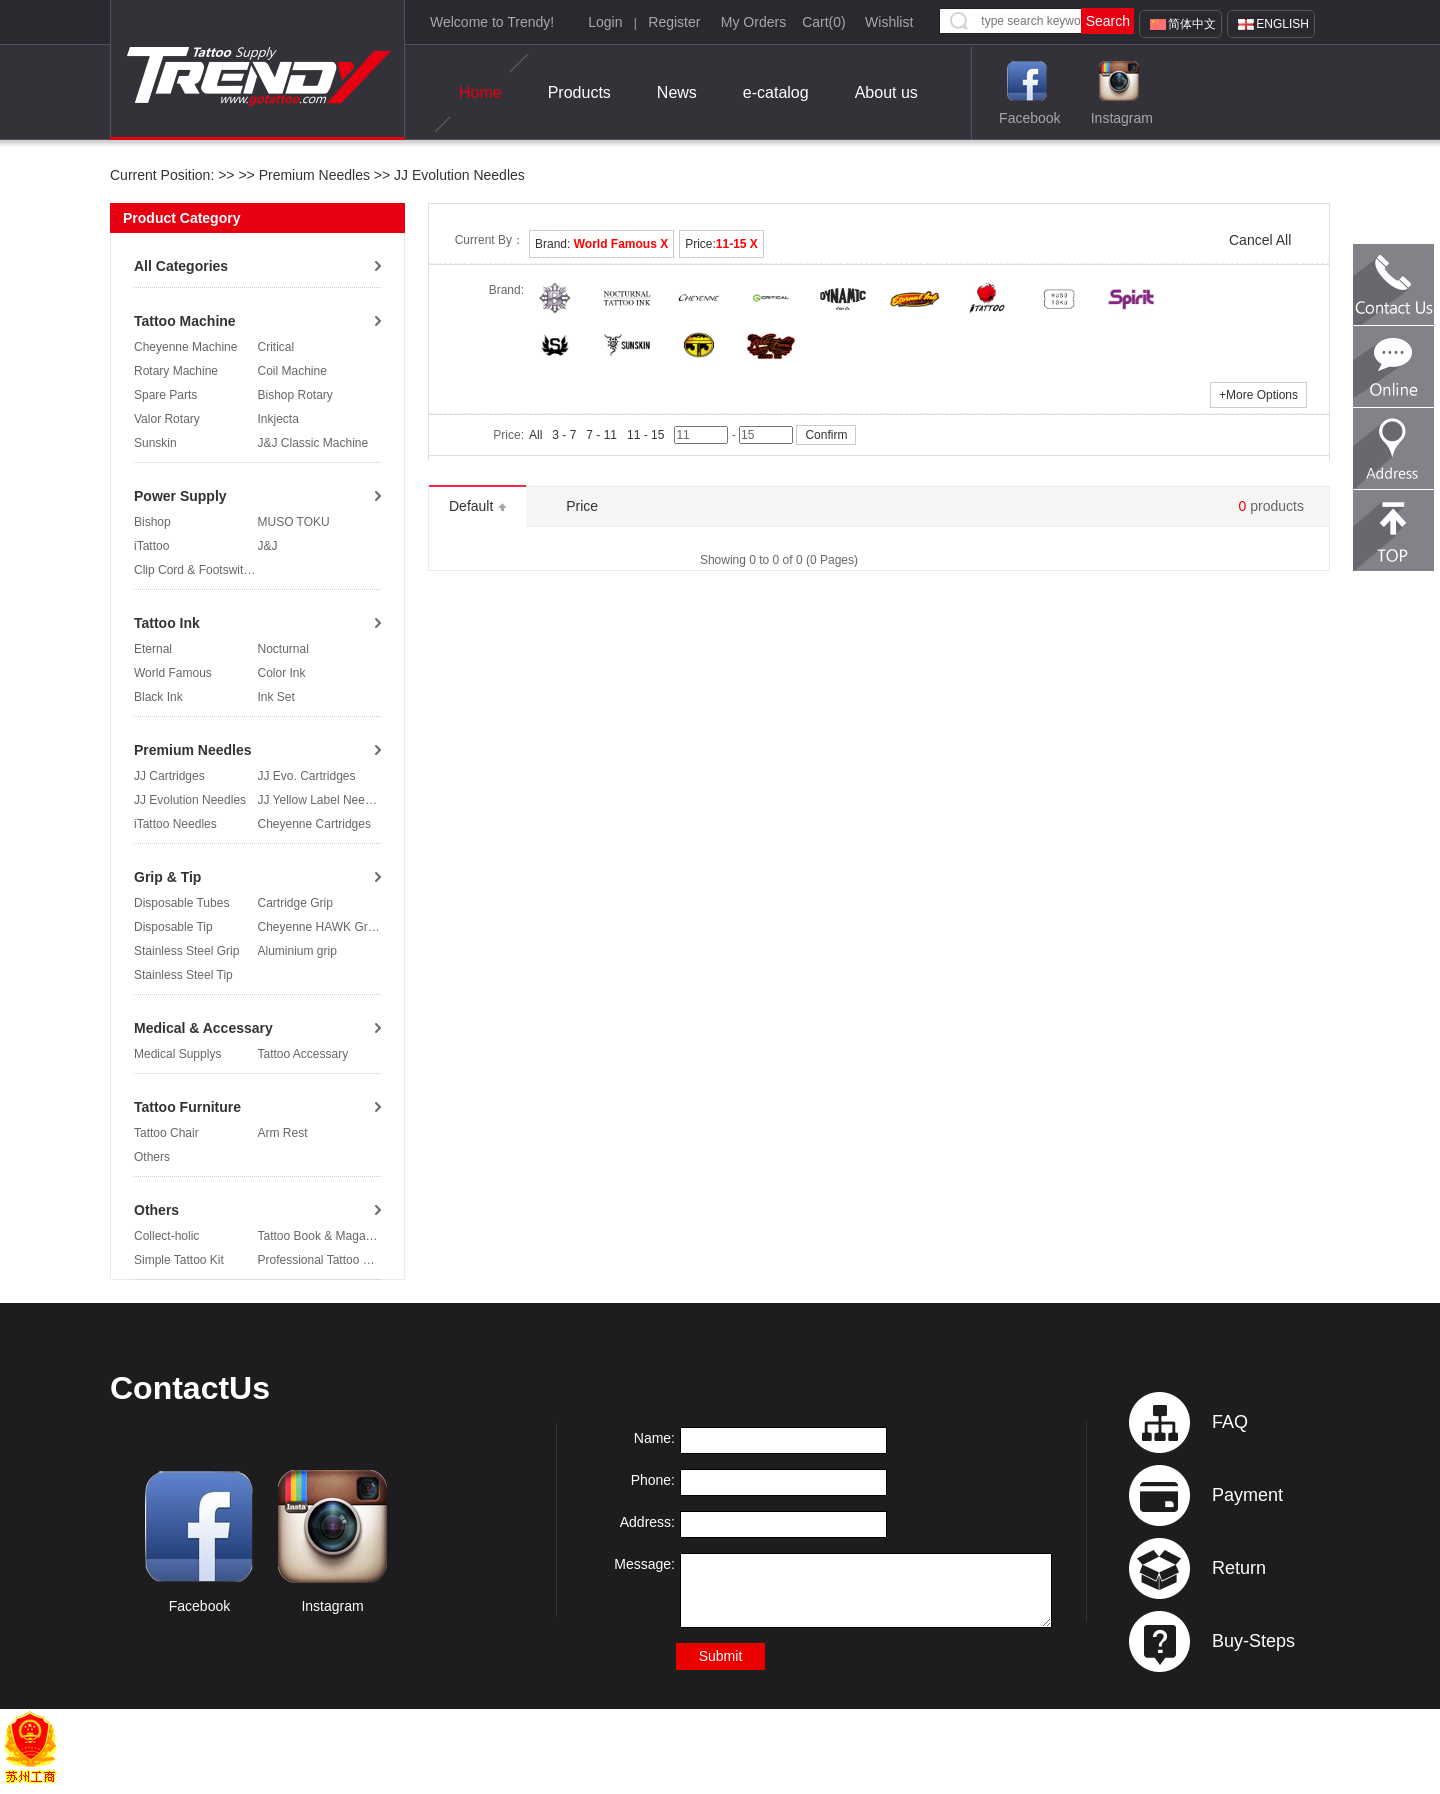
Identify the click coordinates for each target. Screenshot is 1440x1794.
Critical (276, 347)
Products (579, 92)
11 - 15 (645, 435)
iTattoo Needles (175, 824)
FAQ (1230, 1422)
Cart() (824, 22)
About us (886, 92)
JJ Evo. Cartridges (307, 776)
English (1282, 24)
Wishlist (889, 22)
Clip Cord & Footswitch (195, 570)
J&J (268, 546)
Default (477, 506)
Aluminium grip (297, 951)
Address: (647, 1522)
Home (480, 93)
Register (674, 22)
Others (152, 1157)
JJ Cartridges (169, 776)
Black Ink (158, 697)
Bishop (152, 522)
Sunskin (155, 443)
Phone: (653, 1480)
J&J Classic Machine (313, 443)
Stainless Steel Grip (186, 951)
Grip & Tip (167, 877)
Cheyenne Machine (185, 347)
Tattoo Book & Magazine (323, 1236)
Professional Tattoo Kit (317, 1260)
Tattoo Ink (167, 623)
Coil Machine (292, 371)
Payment (1247, 1495)
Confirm (826, 435)
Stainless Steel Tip (183, 975)
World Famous (173, 673)
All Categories (181, 266)
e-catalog (776, 92)
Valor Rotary (167, 419)
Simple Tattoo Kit (179, 1260)
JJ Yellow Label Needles (322, 800)
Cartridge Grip (295, 903)
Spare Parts (165, 395)
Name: (654, 1438)
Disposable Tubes (181, 903)
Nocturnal (283, 649)
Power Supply (180, 496)
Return (1239, 1568)
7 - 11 (601, 435)
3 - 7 (564, 435)
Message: (644, 1564)
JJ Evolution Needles (457, 175)
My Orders (753, 22)
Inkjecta (278, 419)
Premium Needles (314, 175)
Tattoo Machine (185, 321)
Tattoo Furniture (187, 1107)
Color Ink (282, 673)
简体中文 (1192, 24)
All (535, 435)
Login (605, 22)
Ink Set (276, 697)
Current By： (489, 240)
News (677, 92)
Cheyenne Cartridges (314, 824)
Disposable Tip (173, 927)
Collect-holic (166, 1236)
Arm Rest (283, 1133)
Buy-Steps (1253, 1641)
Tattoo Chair (166, 1133)
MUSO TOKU (294, 522)
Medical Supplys (177, 1054)
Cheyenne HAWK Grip (318, 927)
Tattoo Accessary (303, 1054)
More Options (1258, 395)
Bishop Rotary (295, 395)
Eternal (153, 649)
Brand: (601, 244)
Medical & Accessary (203, 1028)
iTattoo (151, 546)
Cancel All (1260, 240)
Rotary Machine (176, 371)
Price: (721, 244)
